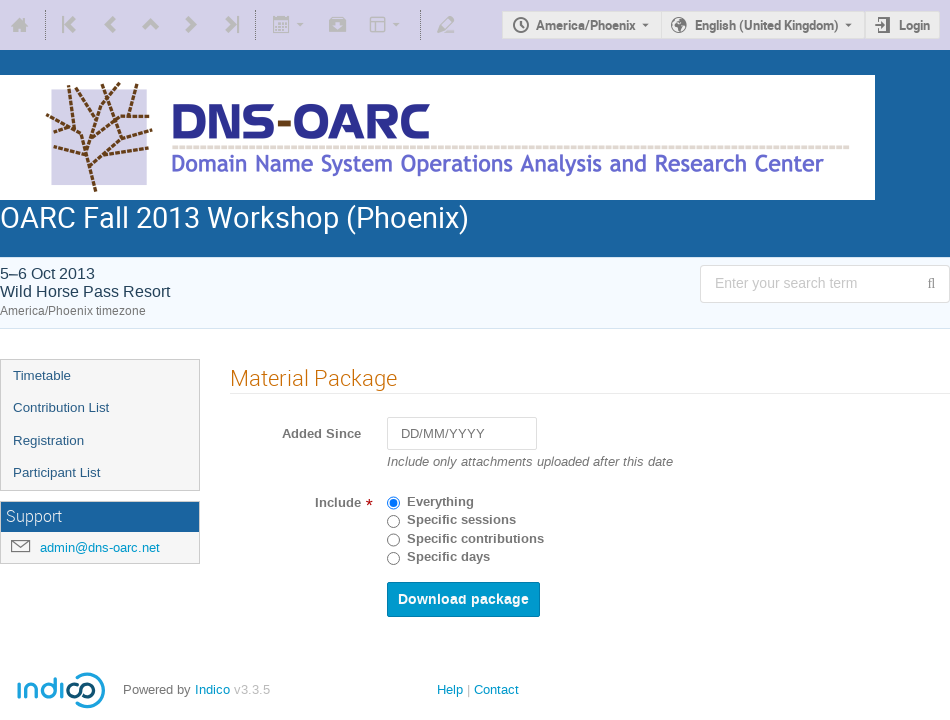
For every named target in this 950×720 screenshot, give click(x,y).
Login (914, 25)
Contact (496, 689)
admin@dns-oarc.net (100, 547)
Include (338, 503)
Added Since (321, 434)
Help (450, 689)
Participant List (56, 472)
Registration (48, 440)
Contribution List (61, 407)
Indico (212, 689)
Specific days (448, 557)
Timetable (42, 375)
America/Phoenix (586, 25)
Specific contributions (475, 539)
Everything (440, 502)
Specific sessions (461, 520)
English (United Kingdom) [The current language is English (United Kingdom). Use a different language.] (767, 25)
